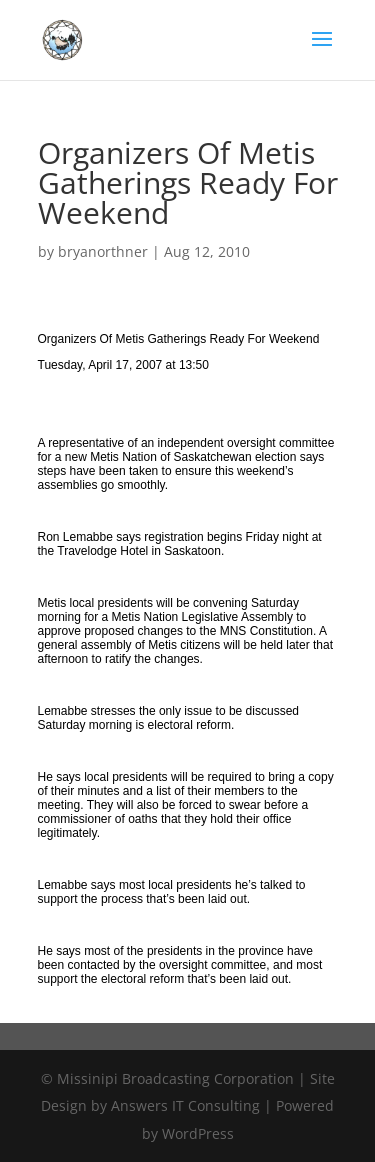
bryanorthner (103, 251)
